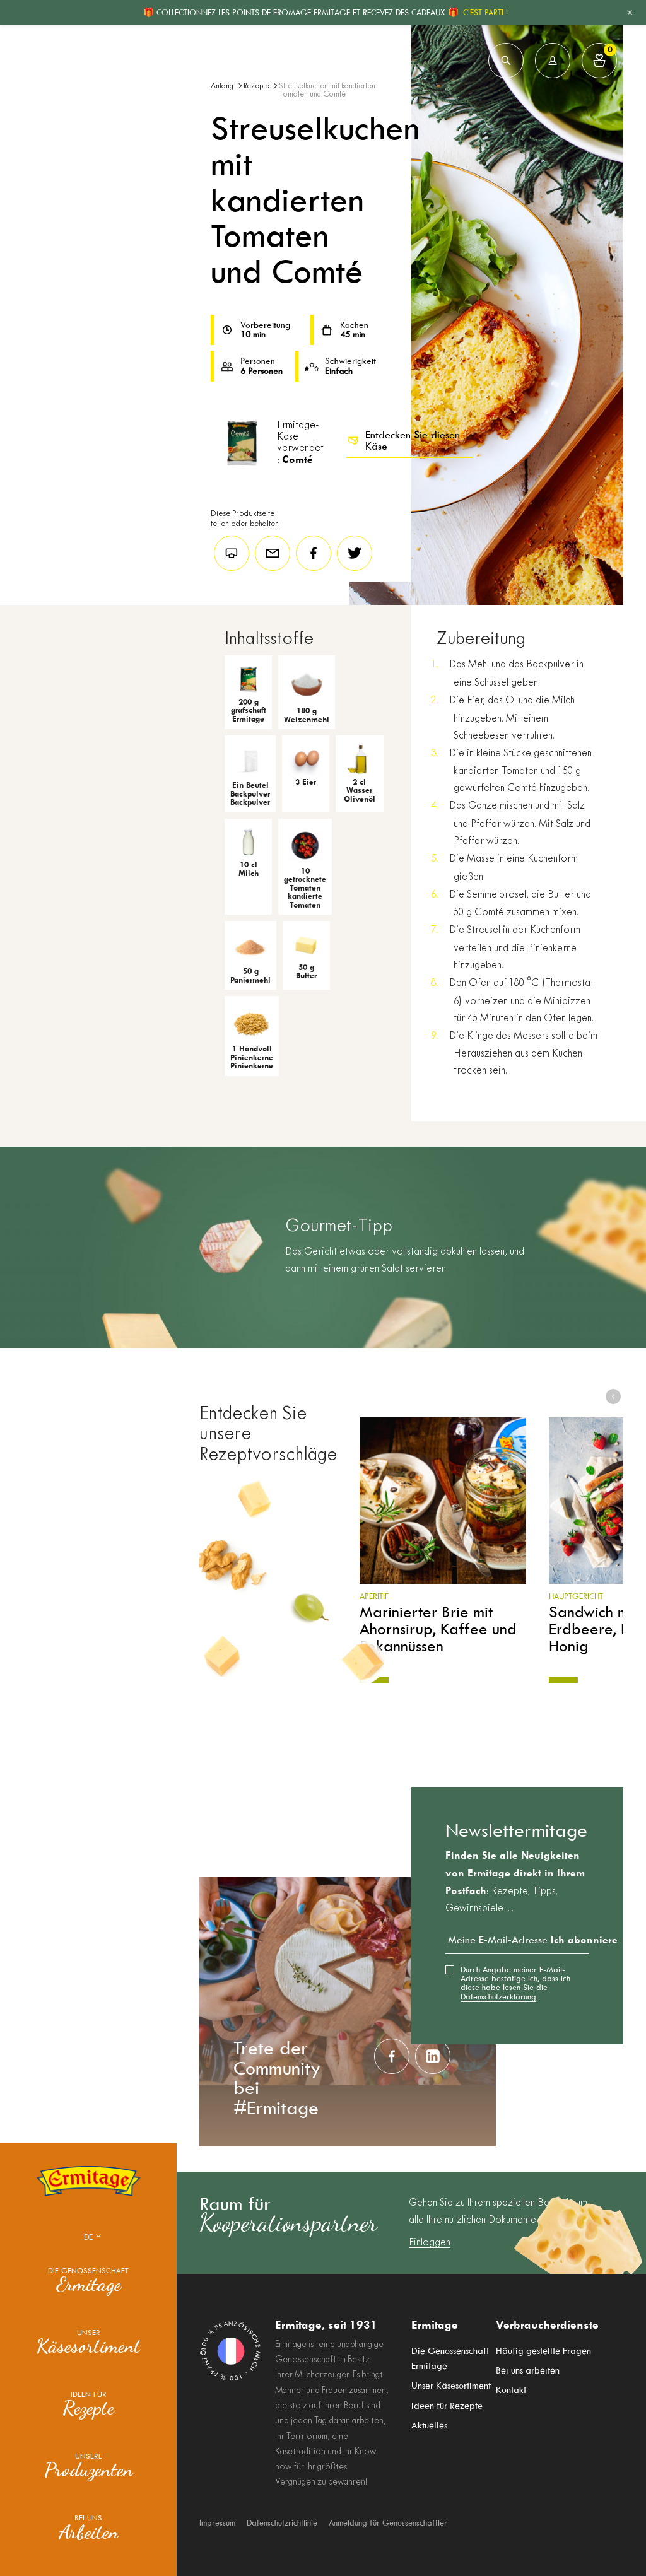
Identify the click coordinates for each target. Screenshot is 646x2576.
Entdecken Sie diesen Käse (403, 440)
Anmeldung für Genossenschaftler (388, 2522)
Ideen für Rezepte (447, 2403)
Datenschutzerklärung (498, 1996)
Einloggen (429, 2242)
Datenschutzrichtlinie (282, 2522)
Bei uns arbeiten (528, 2369)
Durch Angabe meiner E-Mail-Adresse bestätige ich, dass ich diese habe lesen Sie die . (515, 1983)
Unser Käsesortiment (451, 2386)
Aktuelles (429, 2420)
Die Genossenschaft (88, 2281)
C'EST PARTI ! (485, 12)
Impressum (217, 2522)
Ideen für (88, 2404)
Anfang (222, 86)
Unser (88, 2342)
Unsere (88, 2466)
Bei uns (89, 2528)
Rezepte (256, 86)
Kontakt (511, 2386)
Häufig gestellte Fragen (543, 2352)
